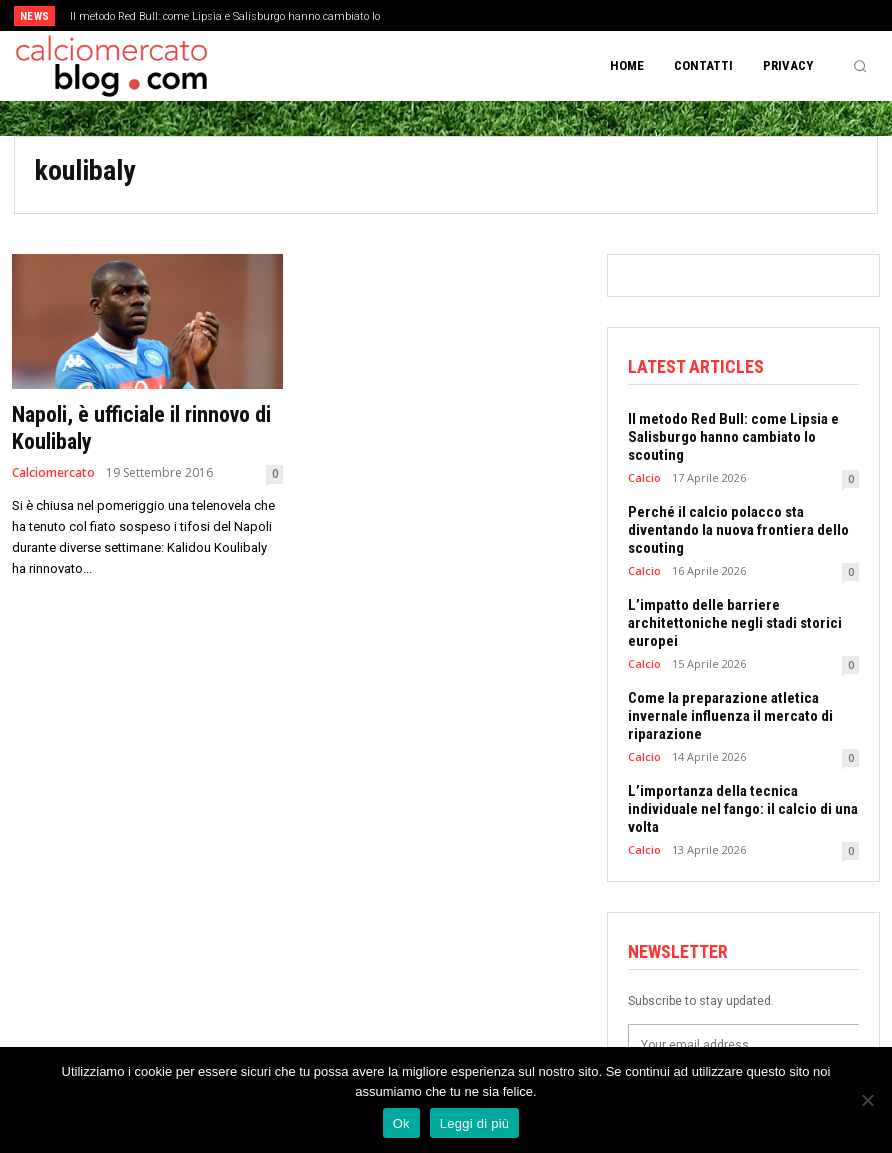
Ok (401, 1123)
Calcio (644, 477)
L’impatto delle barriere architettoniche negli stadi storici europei (735, 623)
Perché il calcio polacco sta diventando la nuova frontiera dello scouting (738, 530)
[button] (860, 66)
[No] (867, 1100)
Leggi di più (475, 1123)
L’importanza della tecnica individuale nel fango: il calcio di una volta (743, 809)
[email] (743, 1045)
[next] (493, 15)
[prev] (461, 15)
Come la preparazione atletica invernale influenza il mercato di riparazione (730, 716)
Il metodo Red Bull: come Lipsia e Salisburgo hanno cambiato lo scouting (733, 437)
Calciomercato (53, 473)
